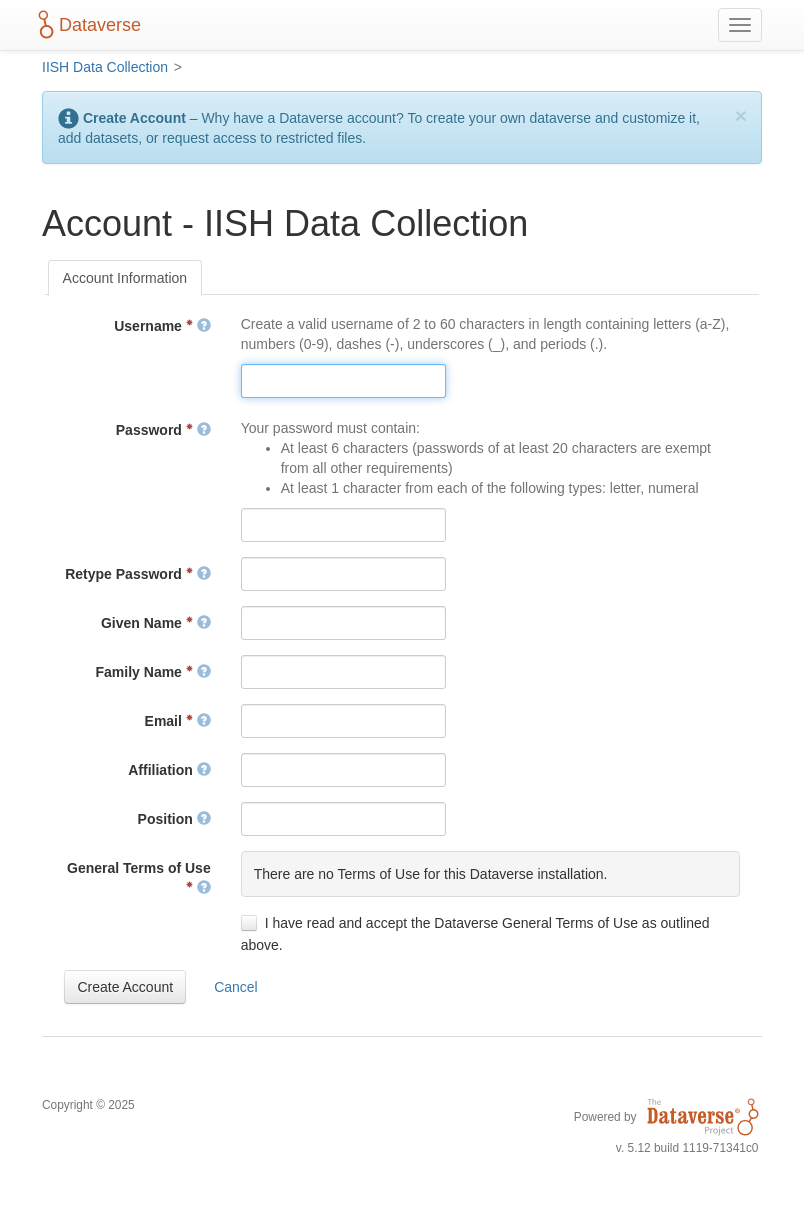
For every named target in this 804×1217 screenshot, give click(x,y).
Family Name (153, 672)
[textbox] (343, 381)
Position (174, 819)
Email (178, 721)
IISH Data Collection (105, 67)
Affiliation (169, 770)
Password (163, 430)
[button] (125, 987)
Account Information (125, 278)
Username (162, 326)
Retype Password (138, 574)
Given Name (156, 623)
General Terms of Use (139, 878)
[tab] (125, 278)
